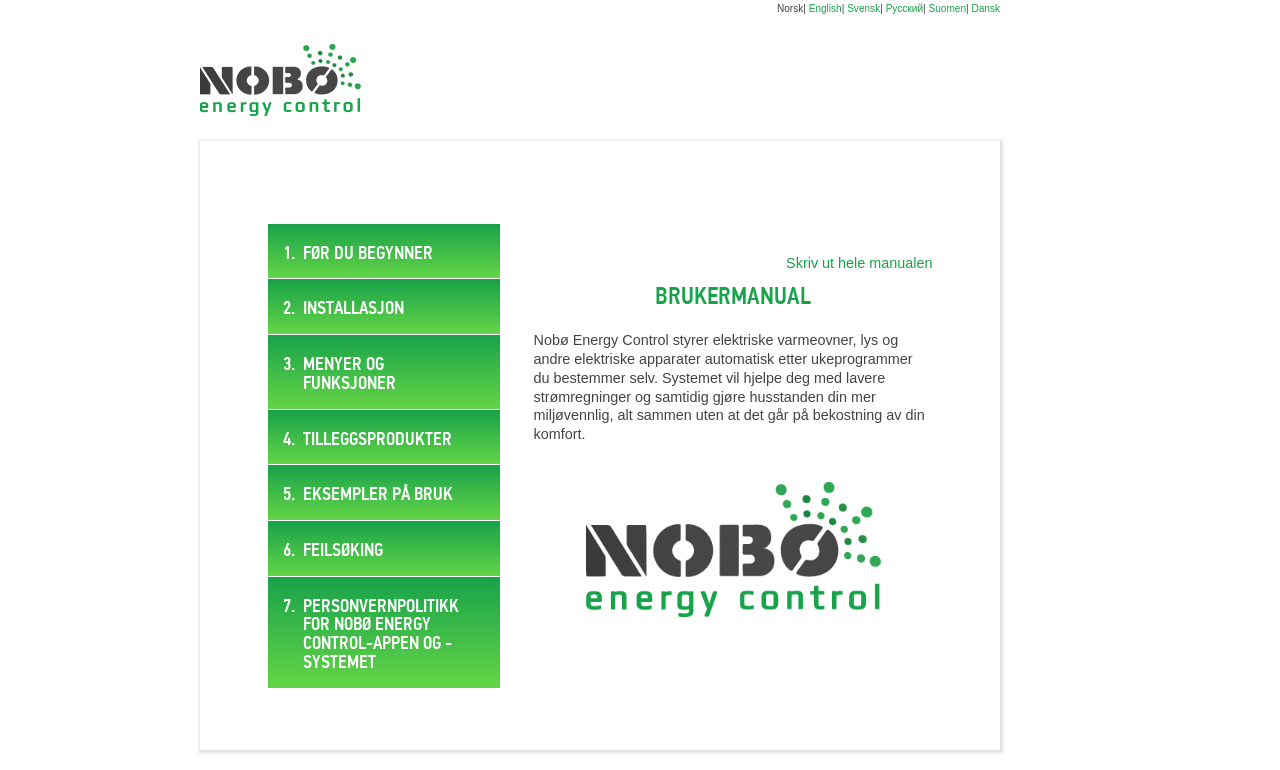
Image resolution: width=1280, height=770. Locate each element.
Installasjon (353, 309)
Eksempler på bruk (378, 495)
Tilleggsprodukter (377, 440)
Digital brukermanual (280, 80)
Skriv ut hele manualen (859, 263)
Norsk (790, 8)
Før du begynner (368, 254)
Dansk (985, 8)
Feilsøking (343, 551)
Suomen (947, 8)
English (825, 8)
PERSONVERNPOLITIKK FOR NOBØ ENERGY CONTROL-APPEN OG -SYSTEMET (381, 635)
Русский (904, 8)
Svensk (863, 8)
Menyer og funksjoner (349, 374)
